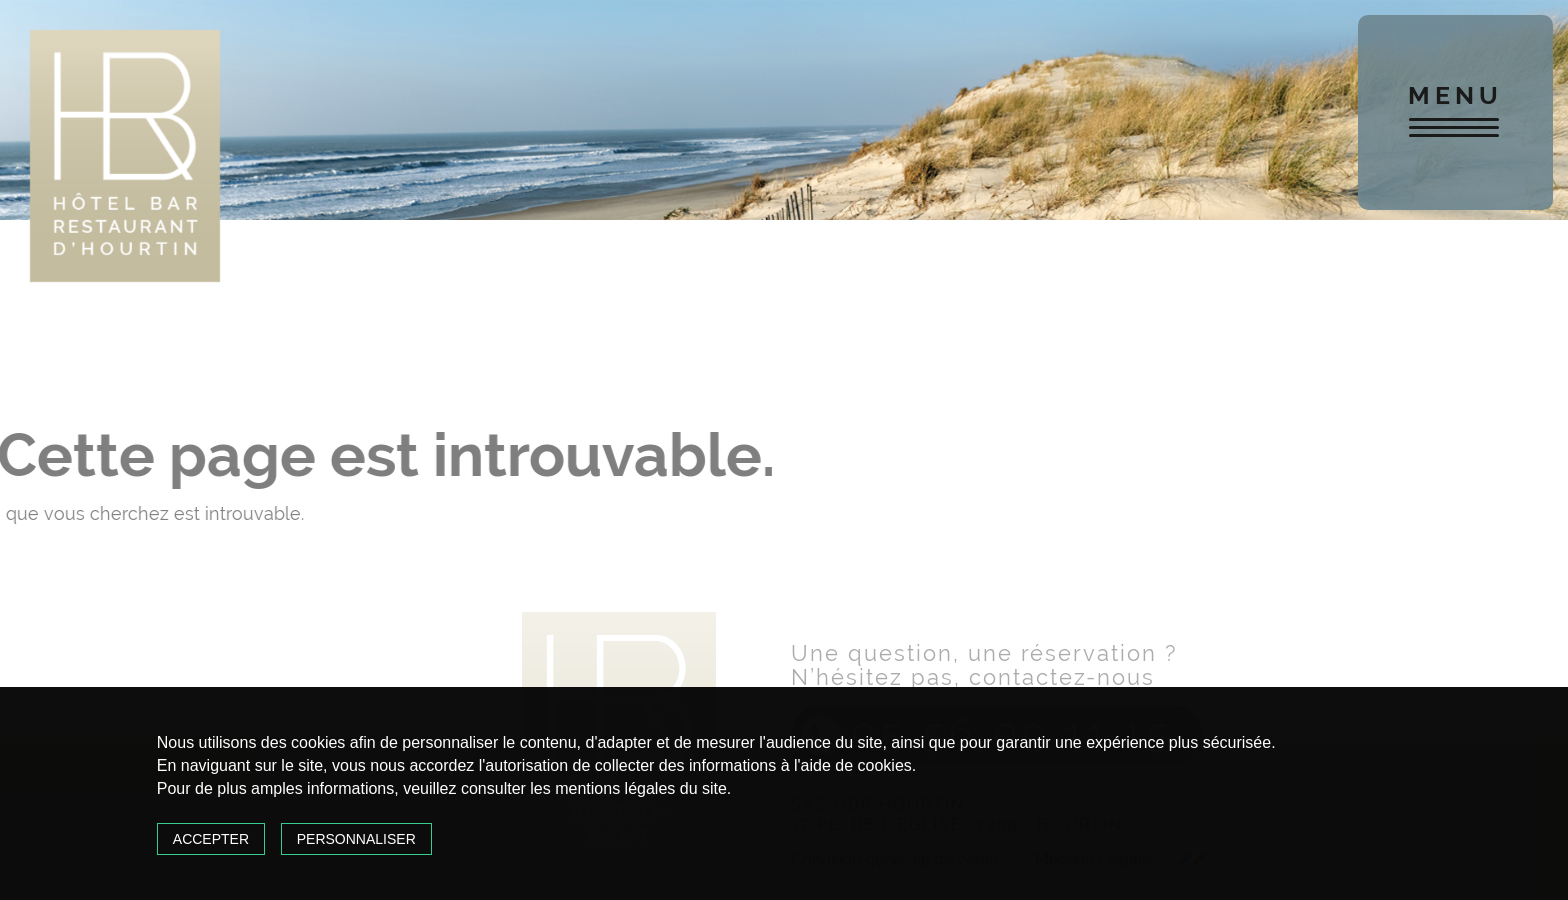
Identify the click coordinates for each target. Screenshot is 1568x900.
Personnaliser (356, 839)
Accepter (211, 839)
